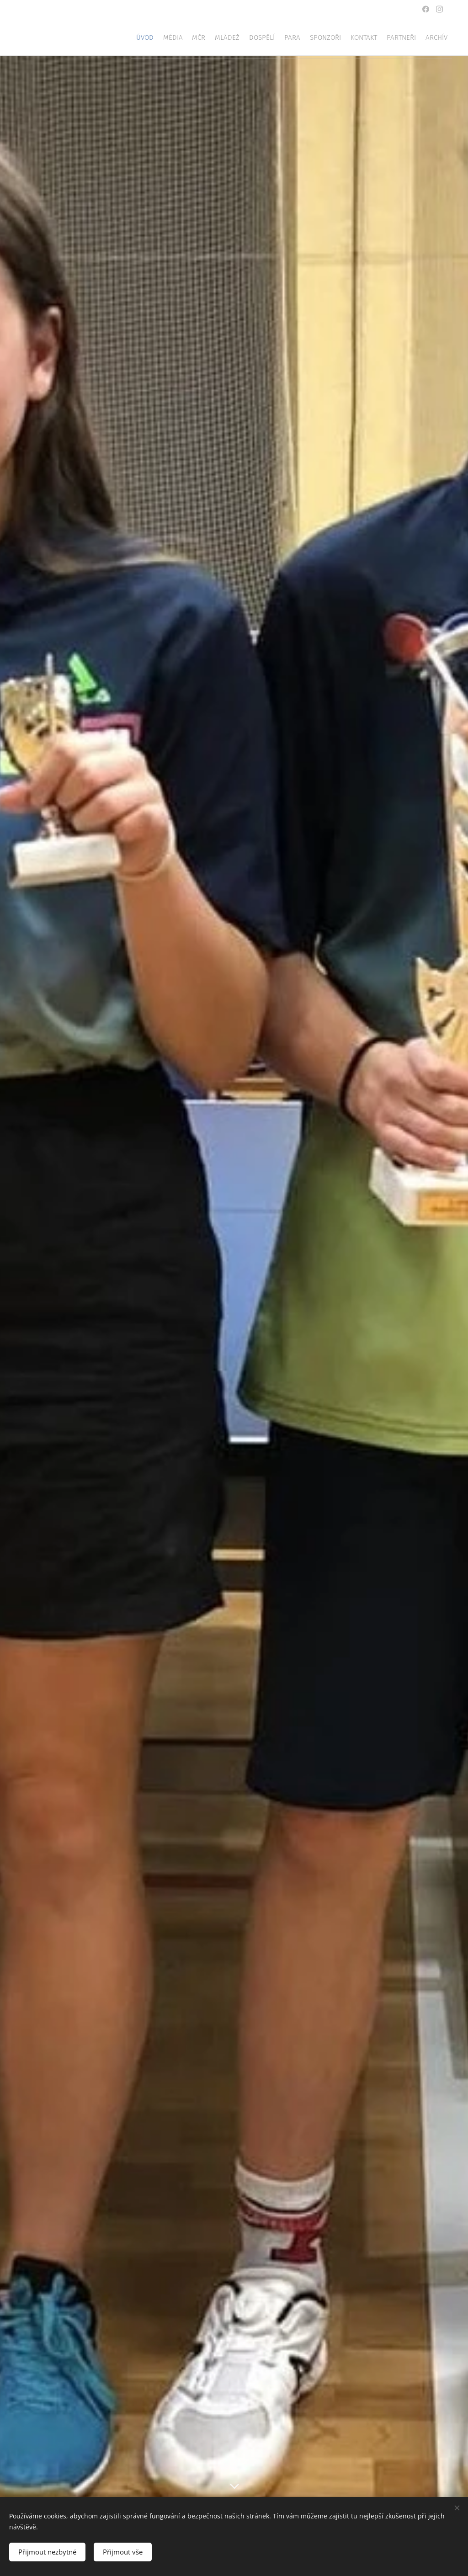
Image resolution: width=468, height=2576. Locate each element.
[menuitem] (295, 37)
